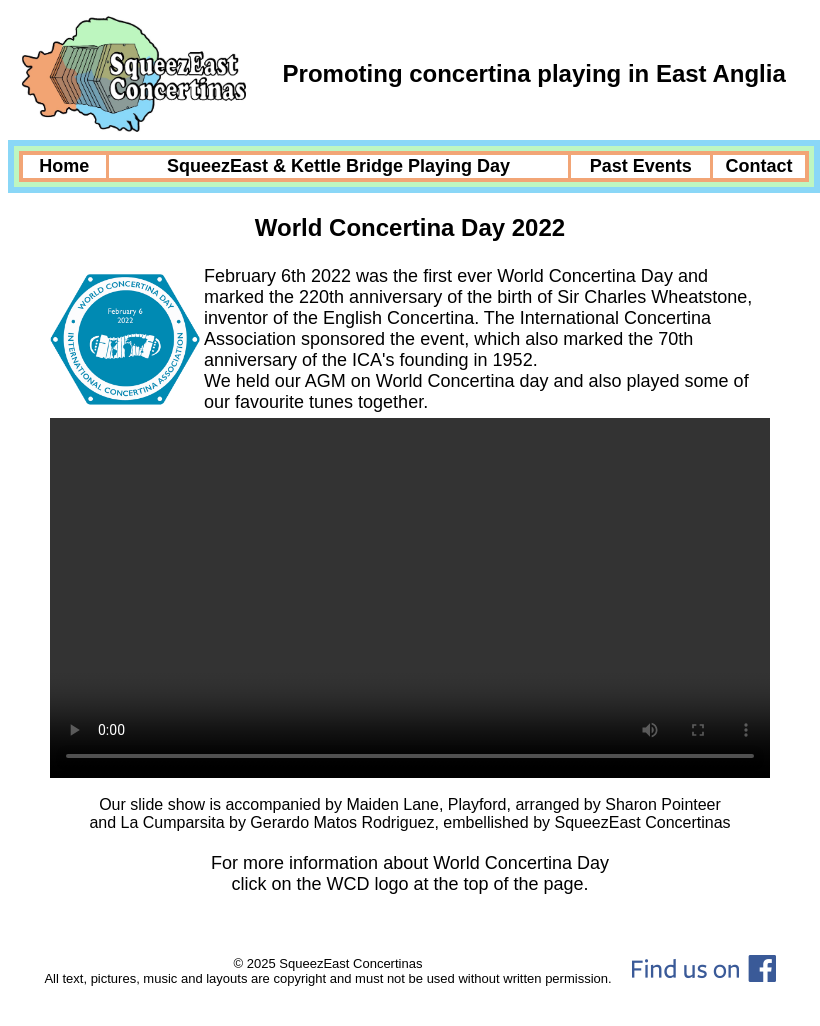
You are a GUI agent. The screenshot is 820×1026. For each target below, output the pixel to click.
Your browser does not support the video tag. (410, 598)
